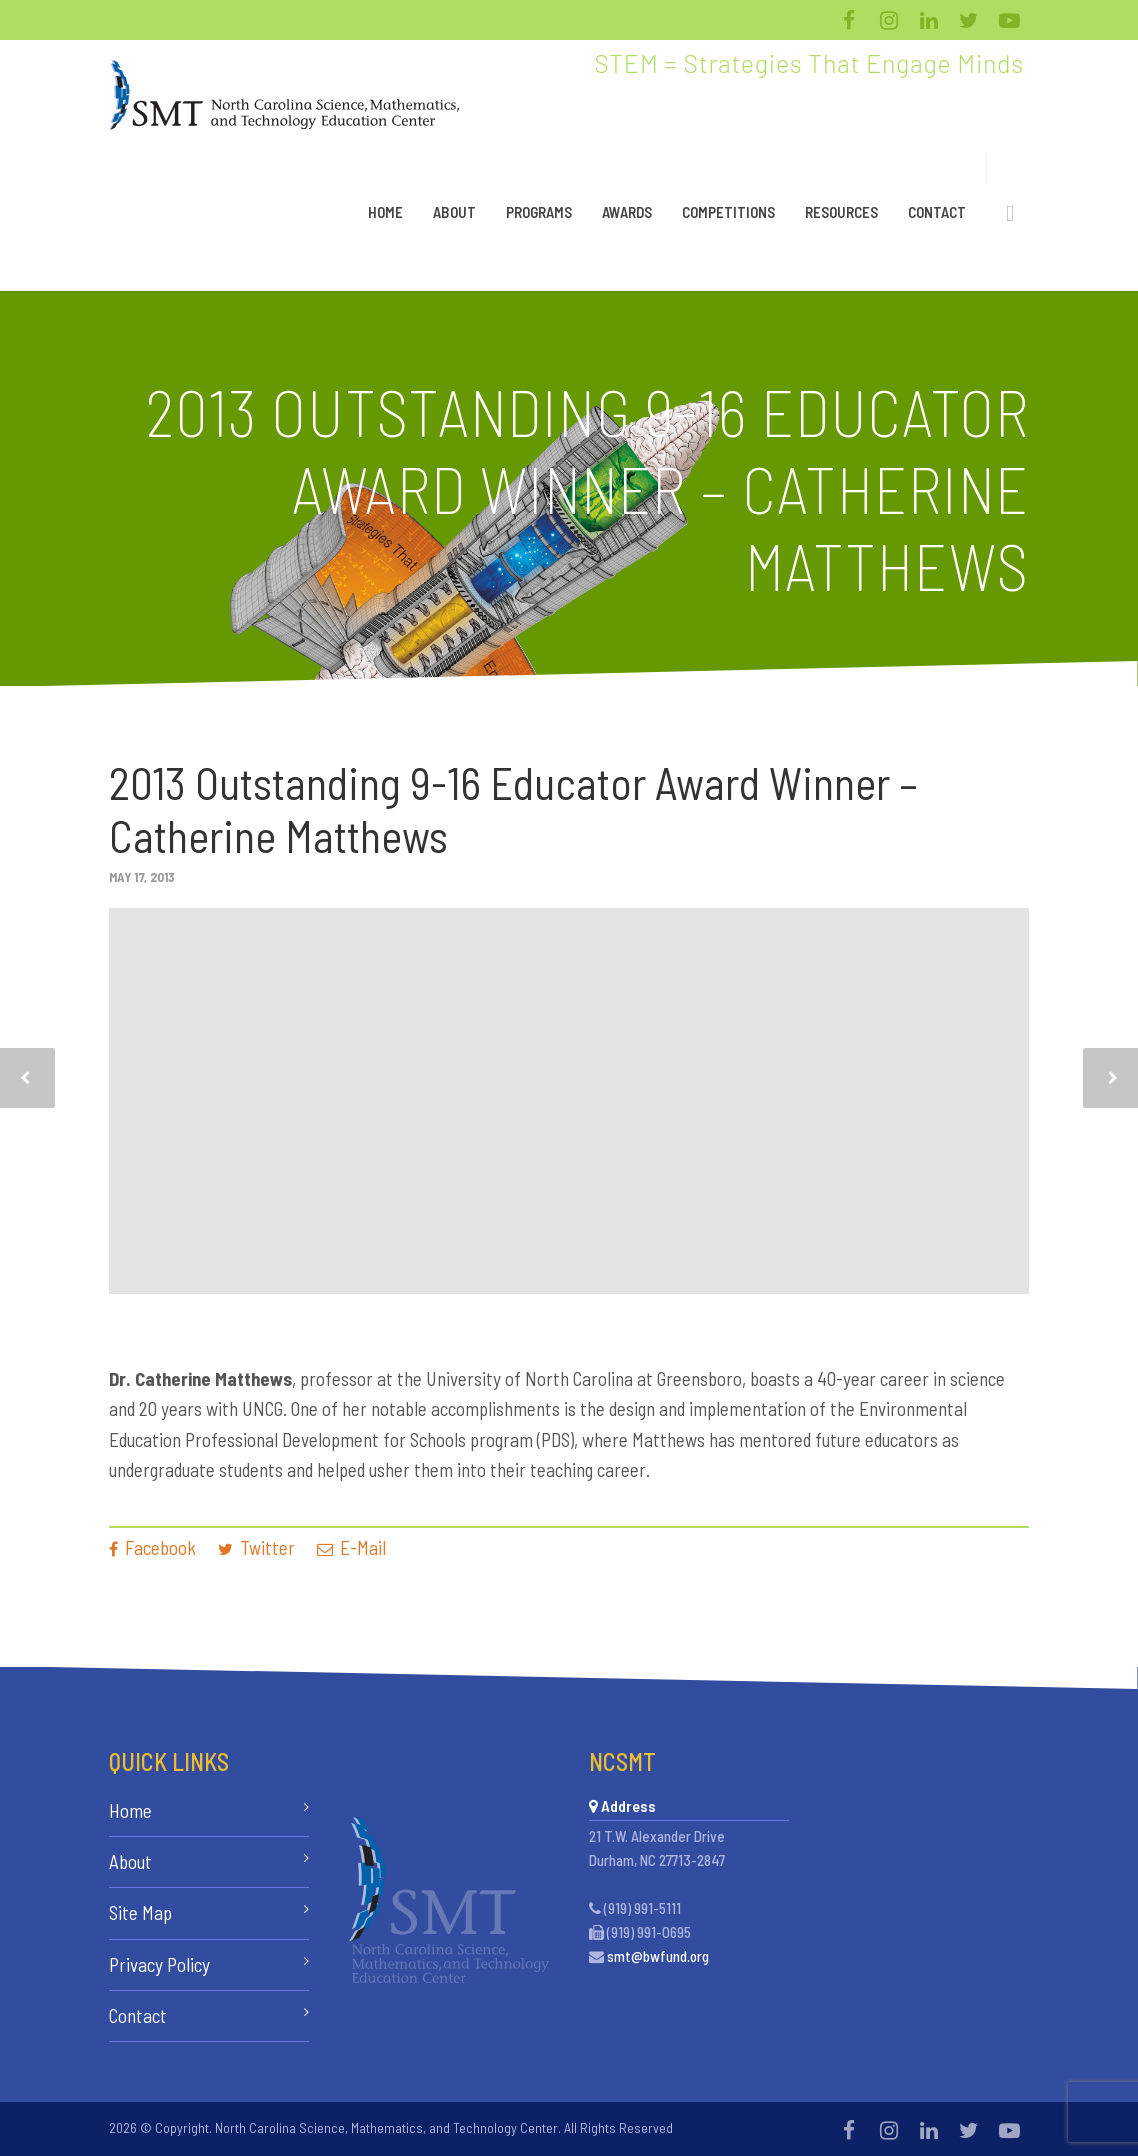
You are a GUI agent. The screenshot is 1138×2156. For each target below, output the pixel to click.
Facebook (152, 1547)
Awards (627, 212)
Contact (937, 212)
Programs (539, 212)
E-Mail (351, 1547)
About (454, 212)
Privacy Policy (159, 1964)
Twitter (256, 1547)
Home (385, 212)
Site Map (140, 1912)
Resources (841, 212)
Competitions (728, 212)
